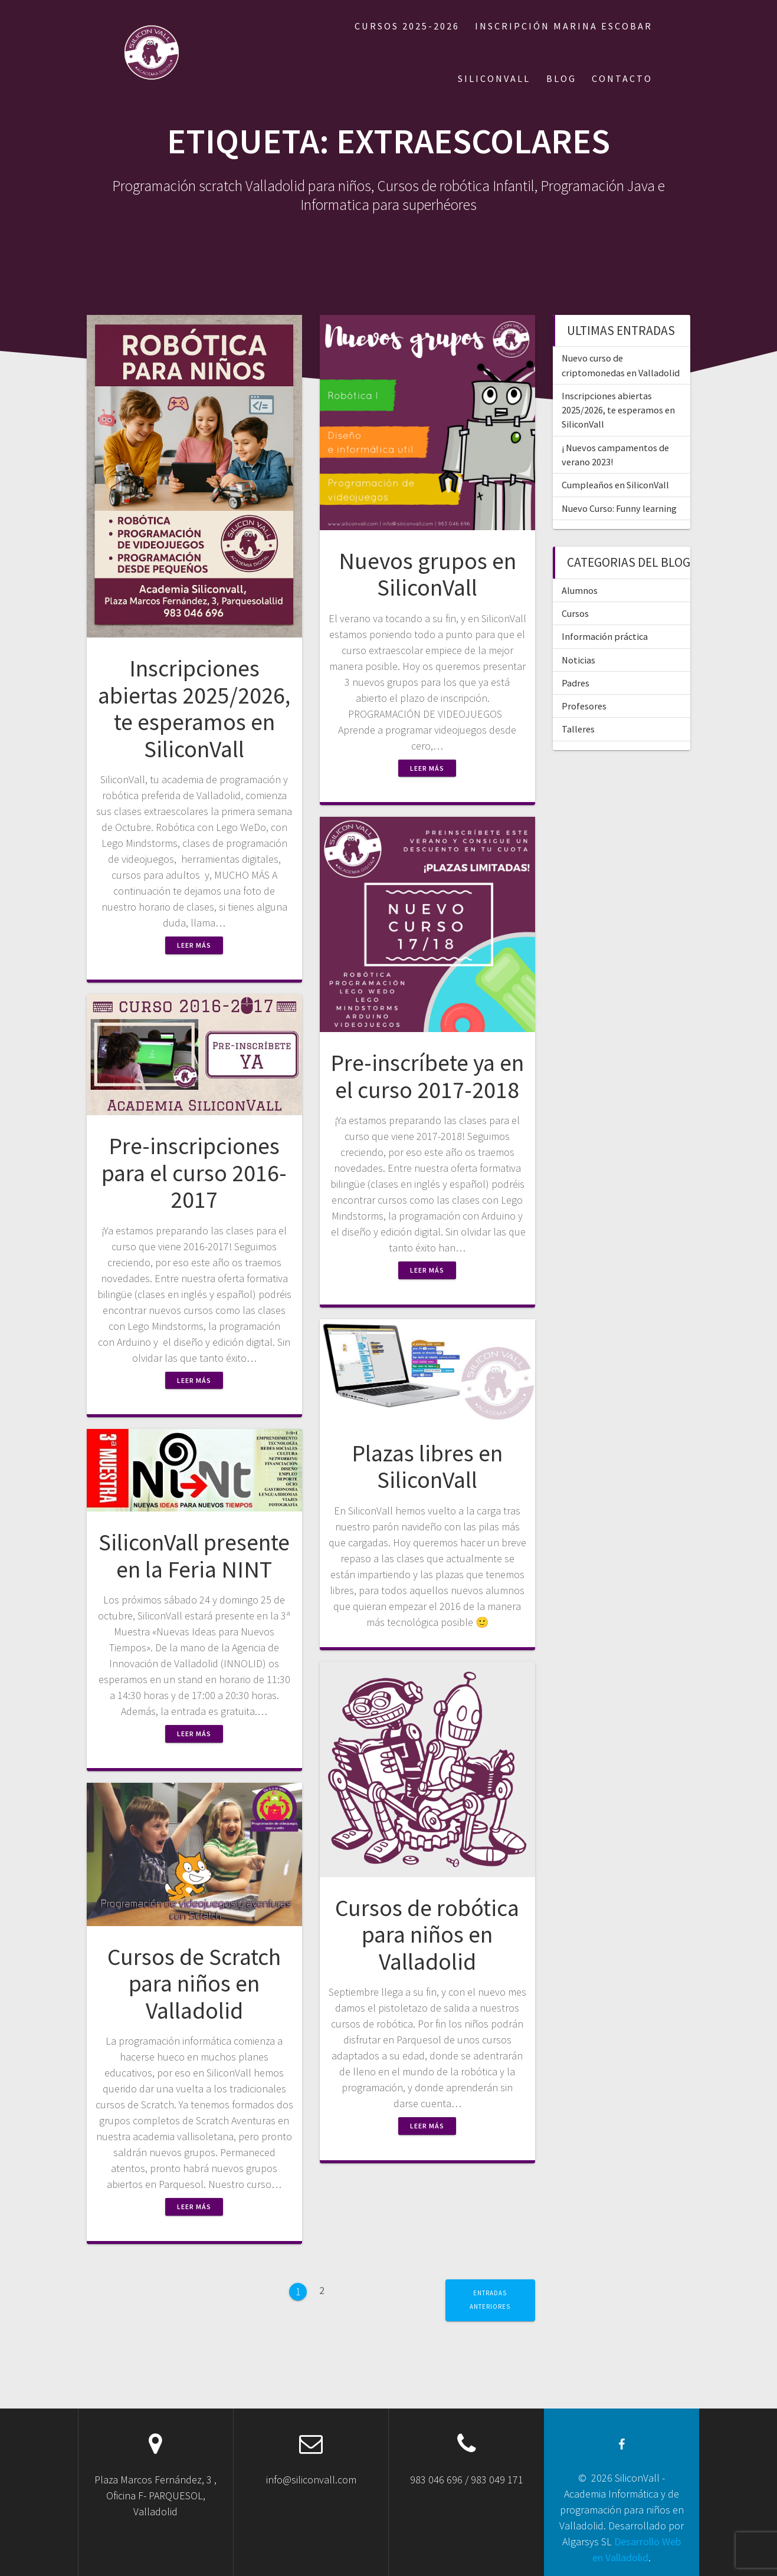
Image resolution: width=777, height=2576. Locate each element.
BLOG (561, 78)
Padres (575, 683)
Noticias (578, 660)
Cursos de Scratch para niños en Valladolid (194, 1983)
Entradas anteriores (490, 2300)
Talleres (578, 729)
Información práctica (605, 636)
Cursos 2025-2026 (407, 26)
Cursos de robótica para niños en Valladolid (427, 1934)
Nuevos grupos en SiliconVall (427, 574)
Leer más (194, 945)
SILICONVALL (494, 78)
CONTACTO (622, 78)
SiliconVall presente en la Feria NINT (194, 1555)
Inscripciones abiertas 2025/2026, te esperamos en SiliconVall (194, 708)
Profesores (584, 706)
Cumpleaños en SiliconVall (615, 485)
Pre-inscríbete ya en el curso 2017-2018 (427, 1076)
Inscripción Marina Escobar (564, 26)
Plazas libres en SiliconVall (427, 1466)
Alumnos (580, 590)
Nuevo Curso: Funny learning (619, 508)
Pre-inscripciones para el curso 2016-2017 (194, 1172)
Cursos (575, 613)
